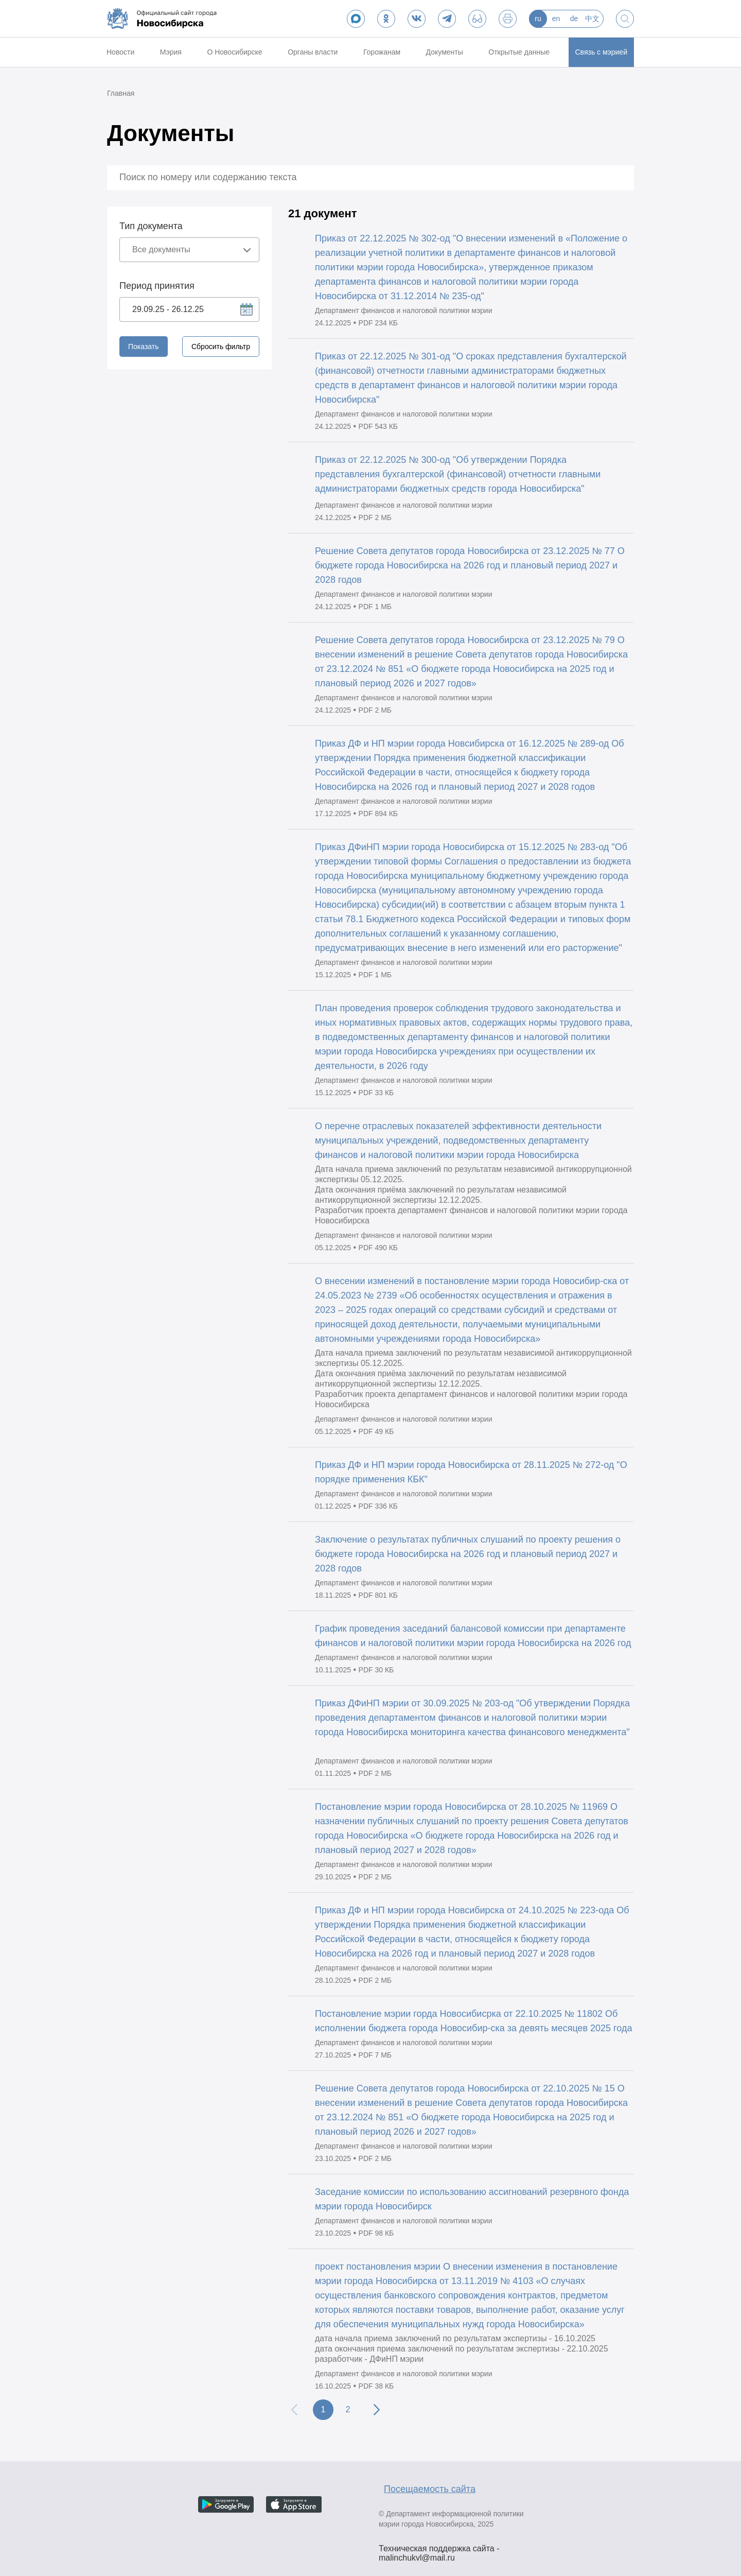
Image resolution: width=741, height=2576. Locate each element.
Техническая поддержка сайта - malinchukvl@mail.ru (439, 2549)
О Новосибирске (234, 52)
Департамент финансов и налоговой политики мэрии (403, 310)
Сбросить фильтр (220, 346)
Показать (143, 346)
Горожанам (381, 52)
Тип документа (151, 226)
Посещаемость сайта (429, 2489)
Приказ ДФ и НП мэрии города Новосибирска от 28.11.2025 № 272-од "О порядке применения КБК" (471, 1472)
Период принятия (157, 286)
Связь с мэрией (601, 52)
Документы (444, 52)
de (574, 18)
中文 (592, 18)
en (556, 18)
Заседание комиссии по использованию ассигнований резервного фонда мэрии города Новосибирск (472, 2199)
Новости (120, 52)
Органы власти (313, 52)
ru (538, 18)
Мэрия (171, 52)
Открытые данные (519, 52)
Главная (120, 93)
